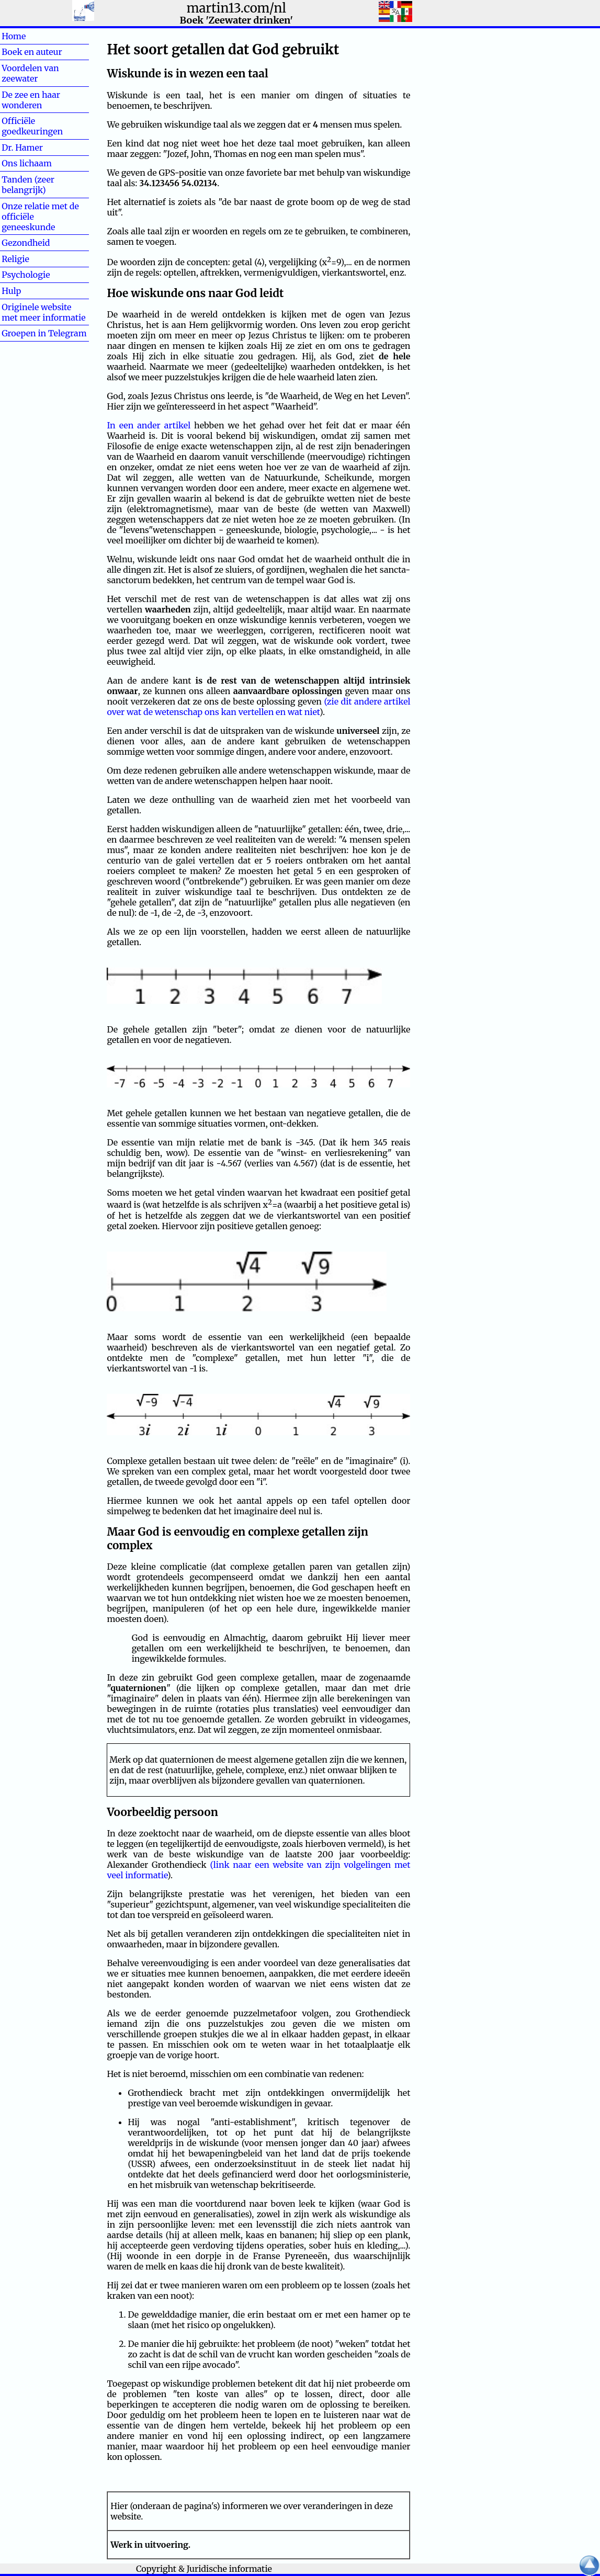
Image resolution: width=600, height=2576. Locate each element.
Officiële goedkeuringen (32, 126)
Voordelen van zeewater (30, 73)
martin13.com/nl (236, 8)
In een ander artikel (148, 425)
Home (31, 36)
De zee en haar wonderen (31, 99)
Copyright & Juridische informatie (204, 2568)
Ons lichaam (27, 163)
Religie (32, 259)
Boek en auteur (32, 52)
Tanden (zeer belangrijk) (28, 184)
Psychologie (26, 274)
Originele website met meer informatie (43, 312)
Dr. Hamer (22, 147)
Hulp (28, 291)
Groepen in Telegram (44, 333)
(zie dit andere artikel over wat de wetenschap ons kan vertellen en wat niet (258, 706)
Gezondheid (26, 242)
